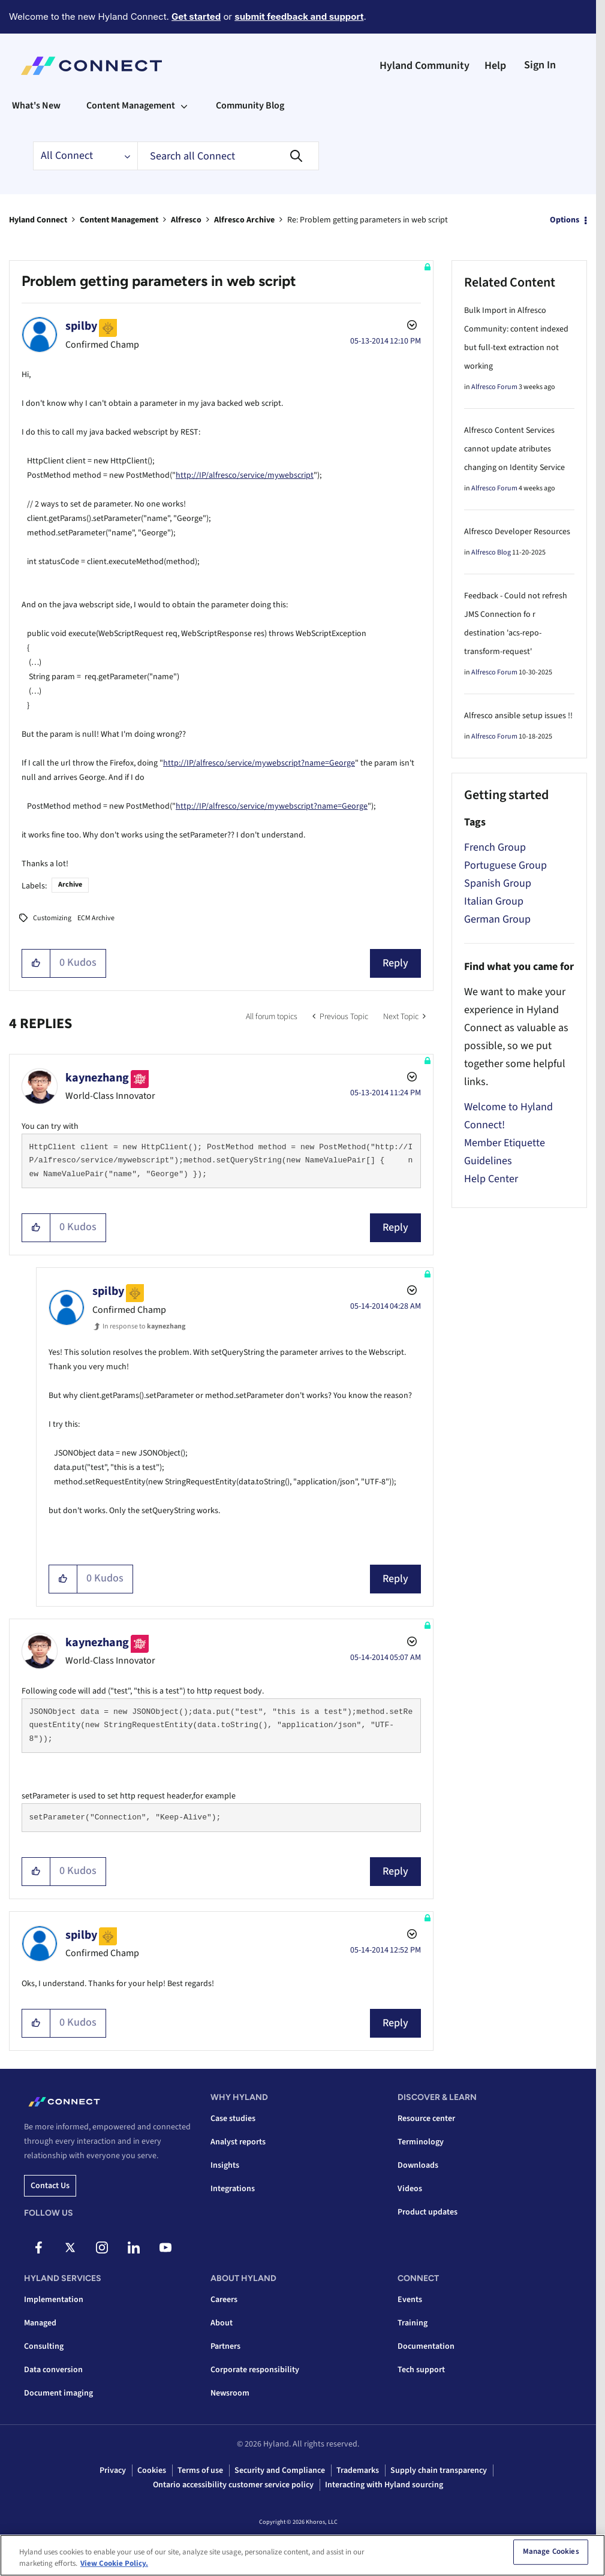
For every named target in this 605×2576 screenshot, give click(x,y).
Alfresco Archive (244, 220)
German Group (497, 919)
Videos (410, 2189)
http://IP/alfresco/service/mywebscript (245, 475)
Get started (196, 16)
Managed (40, 2323)
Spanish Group (497, 883)
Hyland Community (424, 65)
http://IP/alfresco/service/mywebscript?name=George (259, 763)
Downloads (418, 2165)
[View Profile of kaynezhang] (97, 1077)
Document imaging (58, 2393)
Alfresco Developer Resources (517, 532)
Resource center (426, 2119)
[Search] (228, 155)
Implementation (53, 2300)
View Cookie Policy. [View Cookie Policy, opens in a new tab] (114, 2563)
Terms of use (200, 2470)
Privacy (113, 2470)
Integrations (232, 2189)
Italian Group (493, 901)
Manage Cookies (551, 2552)
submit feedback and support (298, 16)
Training (413, 2323)
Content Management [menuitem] (130, 105)
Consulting (44, 2346)
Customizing (52, 918)
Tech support (421, 2370)
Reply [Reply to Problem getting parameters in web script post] (395, 963)
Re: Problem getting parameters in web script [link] (367, 220)
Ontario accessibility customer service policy (233, 2485)
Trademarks (357, 2470)
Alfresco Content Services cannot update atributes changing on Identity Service (514, 449)
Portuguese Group (505, 865)
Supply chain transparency (438, 2470)
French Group (495, 847)
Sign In (540, 65)
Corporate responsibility (254, 2370)
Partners (225, 2346)
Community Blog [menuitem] (250, 105)
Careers (223, 2300)
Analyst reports (238, 2142)
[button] (36, 963)
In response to (144, 1326)
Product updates (427, 2212)
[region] (302, 2555)
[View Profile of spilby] (81, 326)
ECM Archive (96, 918)
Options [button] (564, 220)
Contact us (50, 2186)
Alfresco (186, 220)
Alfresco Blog (491, 552)
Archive (70, 884)
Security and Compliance (279, 2470)
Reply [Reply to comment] (395, 1227)
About (221, 2323)
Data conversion (53, 2370)
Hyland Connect (38, 220)
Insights (224, 2165)
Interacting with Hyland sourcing (384, 2485)
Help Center (491, 1178)
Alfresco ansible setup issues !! (518, 716)
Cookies (151, 2470)
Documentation (426, 2346)
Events (410, 2300)
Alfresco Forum (494, 387)
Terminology (421, 2142)
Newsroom (229, 2393)
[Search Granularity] (85, 155)
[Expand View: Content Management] (184, 105)
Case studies (232, 2119)
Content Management (119, 220)
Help (495, 65)
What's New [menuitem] (36, 105)
